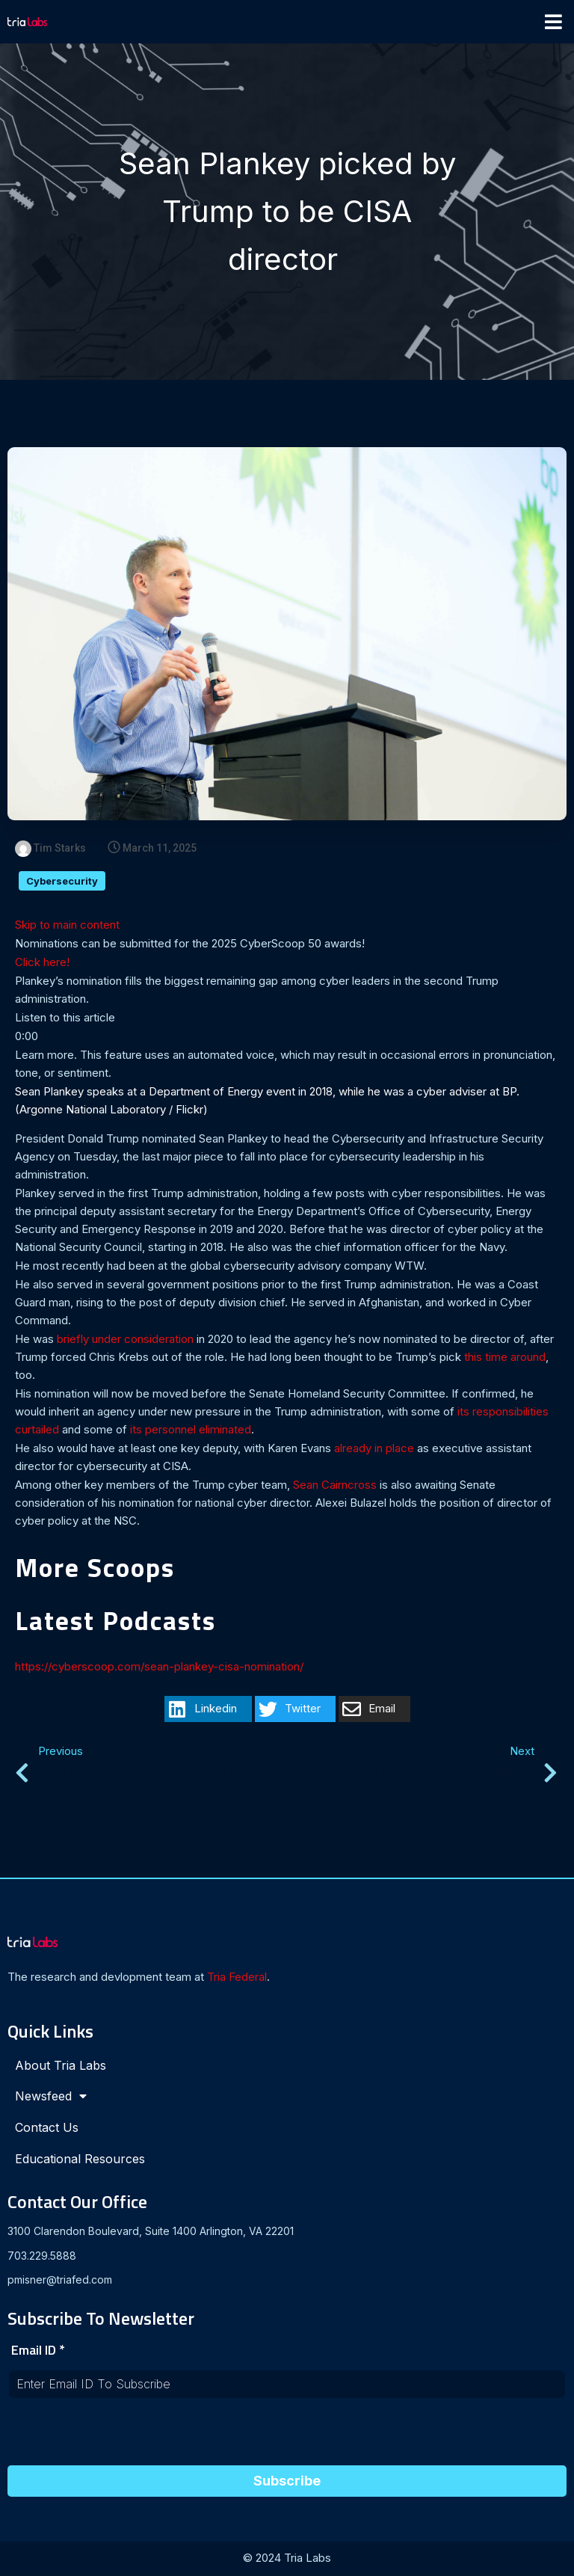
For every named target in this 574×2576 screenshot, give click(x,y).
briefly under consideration (125, 1340)
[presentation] (121, 2438)
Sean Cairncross (335, 1486)
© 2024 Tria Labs (287, 2559)
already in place (374, 1449)
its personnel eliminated (190, 1431)
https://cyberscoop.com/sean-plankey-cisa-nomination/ (159, 1668)
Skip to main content (67, 926)
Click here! (42, 963)
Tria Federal (237, 1978)
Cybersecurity (62, 882)
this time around (505, 1358)
